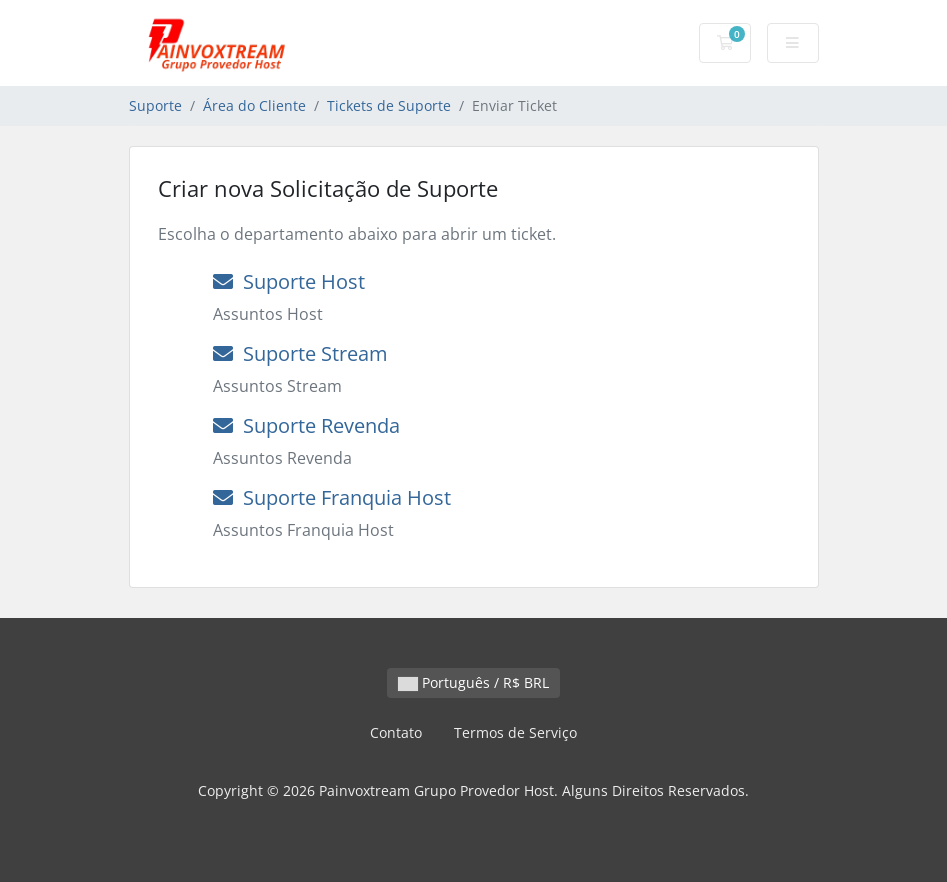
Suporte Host (289, 281)
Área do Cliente (254, 105)
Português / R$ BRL (473, 682)
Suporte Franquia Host (332, 497)
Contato (396, 732)
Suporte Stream (300, 353)
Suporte (155, 105)
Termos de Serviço (515, 732)
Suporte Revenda (306, 425)
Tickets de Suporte (389, 105)
